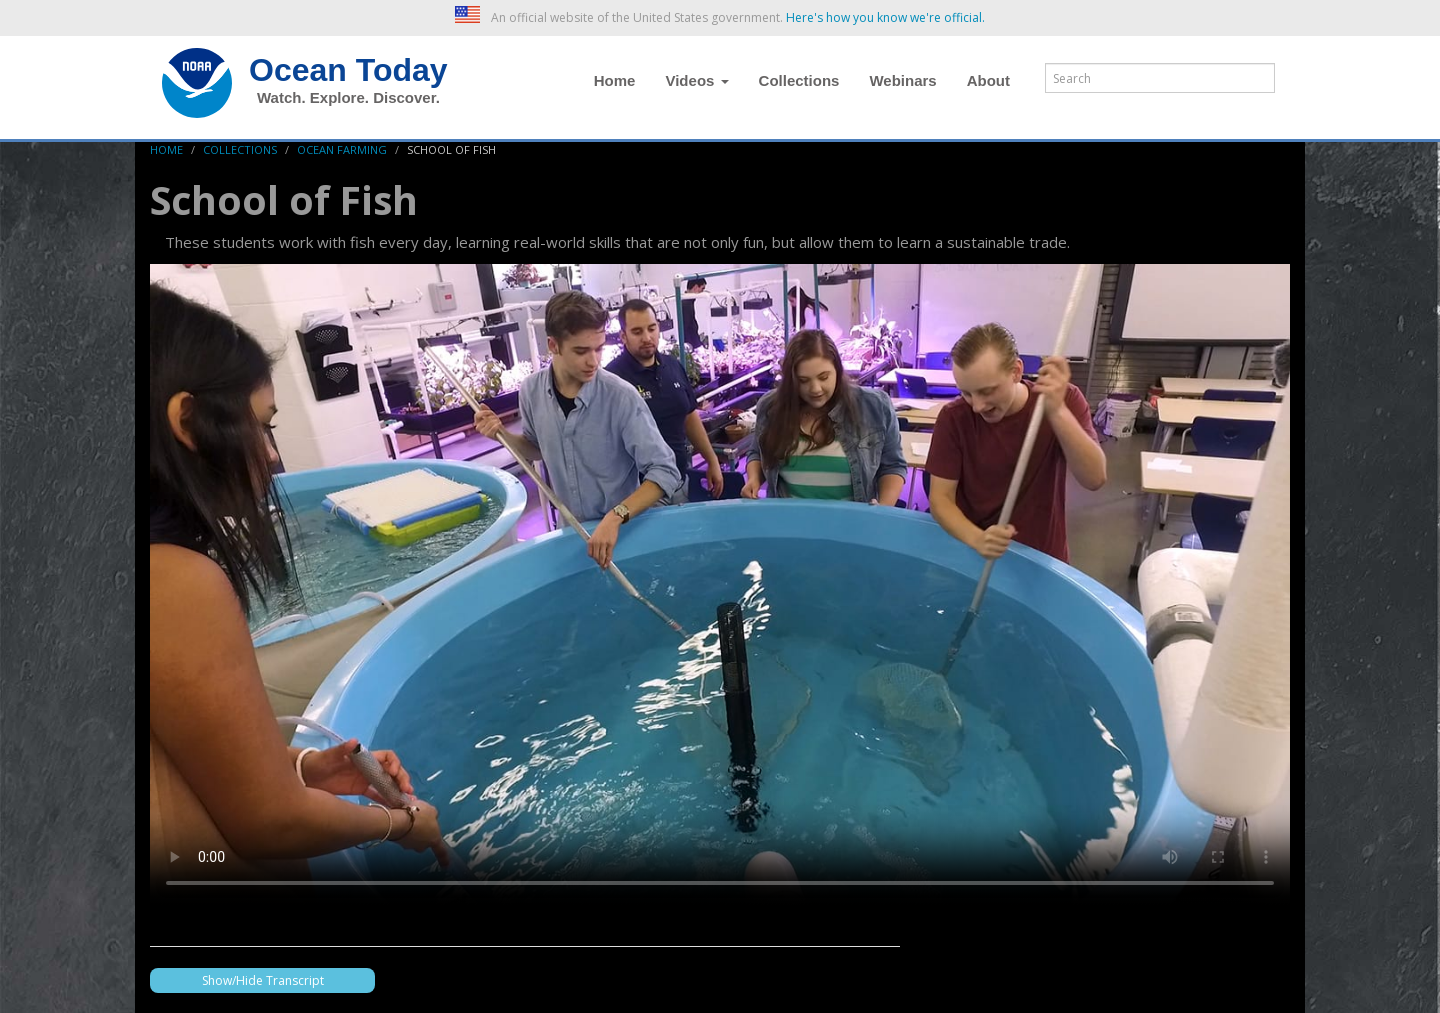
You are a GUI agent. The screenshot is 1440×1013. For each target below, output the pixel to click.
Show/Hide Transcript (263, 980)
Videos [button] (696, 80)
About (988, 80)
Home (615, 80)
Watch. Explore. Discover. (348, 97)
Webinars (902, 80)
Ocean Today (348, 70)
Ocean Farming (342, 149)
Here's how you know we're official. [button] (885, 17)
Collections (799, 80)
